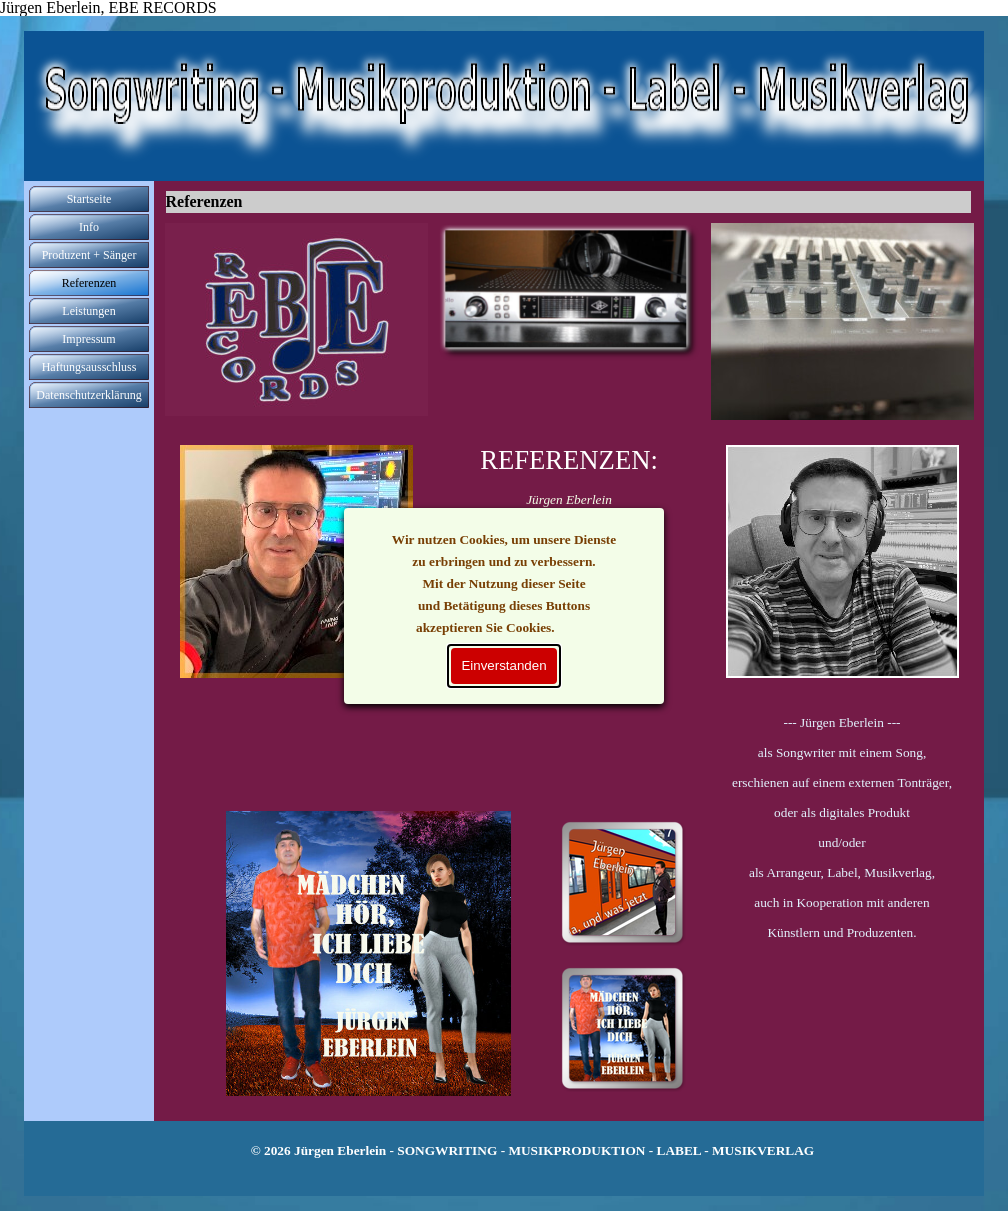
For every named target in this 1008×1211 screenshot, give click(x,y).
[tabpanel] (842, 843)
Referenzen (89, 283)
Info (89, 227)
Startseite (89, 199)
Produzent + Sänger (89, 255)
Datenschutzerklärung (88, 395)
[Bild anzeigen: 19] (622, 882)
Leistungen (88, 311)
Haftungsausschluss (89, 367)
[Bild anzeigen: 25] (622, 1028)
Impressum (88, 339)
